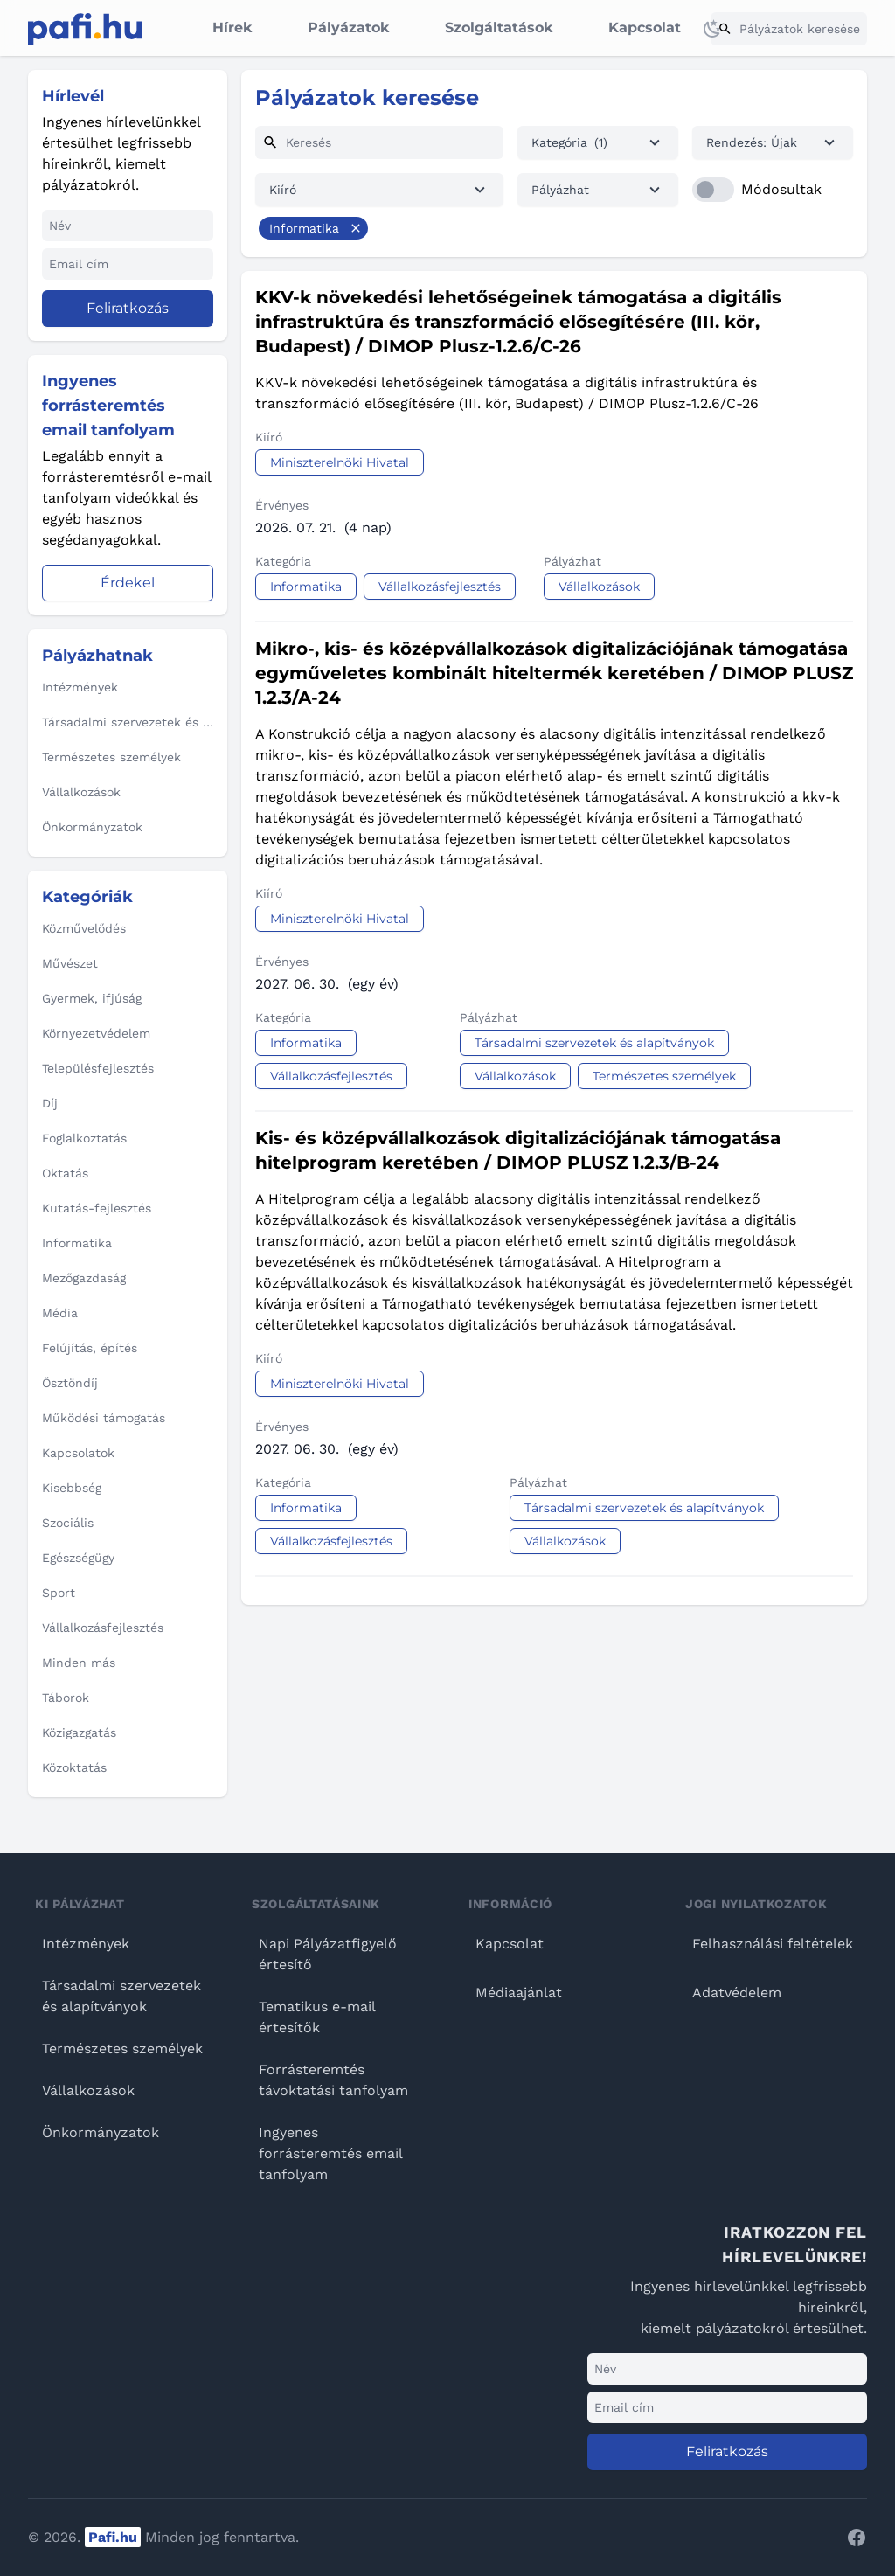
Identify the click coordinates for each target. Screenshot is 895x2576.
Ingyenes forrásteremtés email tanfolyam (330, 2153)
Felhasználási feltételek (772, 1943)
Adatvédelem (736, 1992)
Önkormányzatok (100, 2132)
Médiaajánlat (518, 1992)
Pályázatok (348, 27)
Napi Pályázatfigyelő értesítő (328, 1954)
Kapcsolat (644, 27)
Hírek (232, 27)
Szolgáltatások (498, 27)
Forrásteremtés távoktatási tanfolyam (333, 2080)
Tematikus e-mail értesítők (317, 2017)
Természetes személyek (122, 2048)
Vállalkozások (88, 2090)
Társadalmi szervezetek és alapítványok (121, 1996)
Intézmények (85, 1943)
